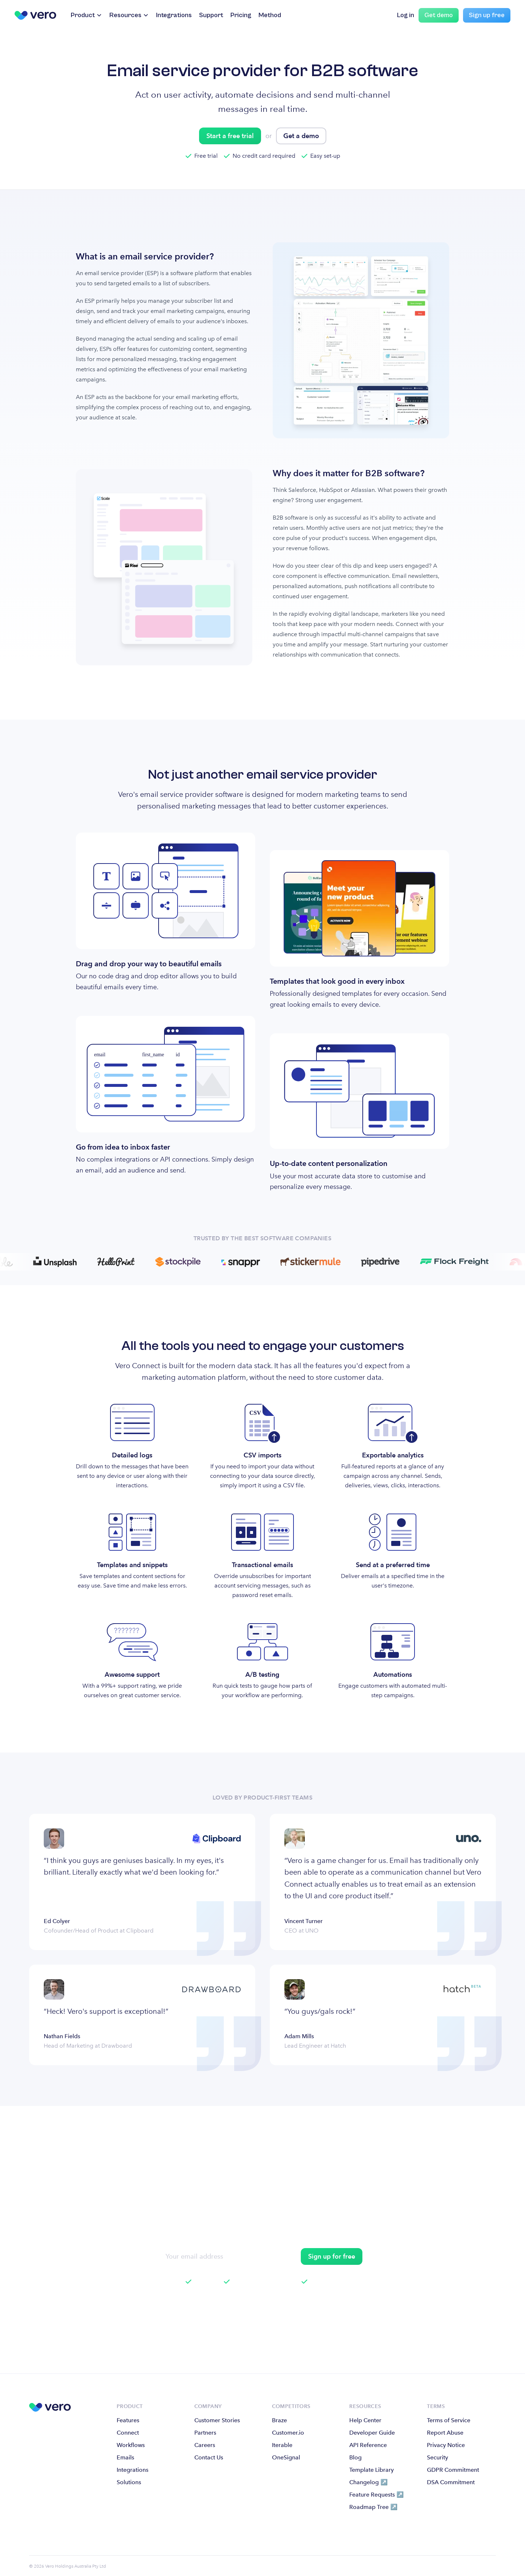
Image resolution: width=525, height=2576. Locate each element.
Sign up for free (331, 2256)
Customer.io (288, 2432)
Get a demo (301, 136)
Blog (355, 2457)
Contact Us (208, 2457)
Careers (204, 2445)
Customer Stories (217, 2420)
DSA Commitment (451, 2482)
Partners (205, 2432)
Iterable (282, 2445)
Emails (125, 2457)
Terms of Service (448, 2420)
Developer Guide (372, 2432)
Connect (128, 2432)
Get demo (438, 15)
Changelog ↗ (368, 2482)
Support (211, 15)
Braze (279, 2420)
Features (128, 2420)
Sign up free (487, 15)
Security (437, 2457)
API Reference (368, 2445)
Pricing (240, 15)
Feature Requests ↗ (376, 2494)
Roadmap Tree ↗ (373, 2506)
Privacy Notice (446, 2445)
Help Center (365, 2420)
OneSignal (286, 2457)
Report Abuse (445, 2432)
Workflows (131, 2445)
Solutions (129, 2482)
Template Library (371, 2469)
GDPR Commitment (453, 2469)
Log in (405, 15)
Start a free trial (230, 136)
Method (269, 15)
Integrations (174, 15)
